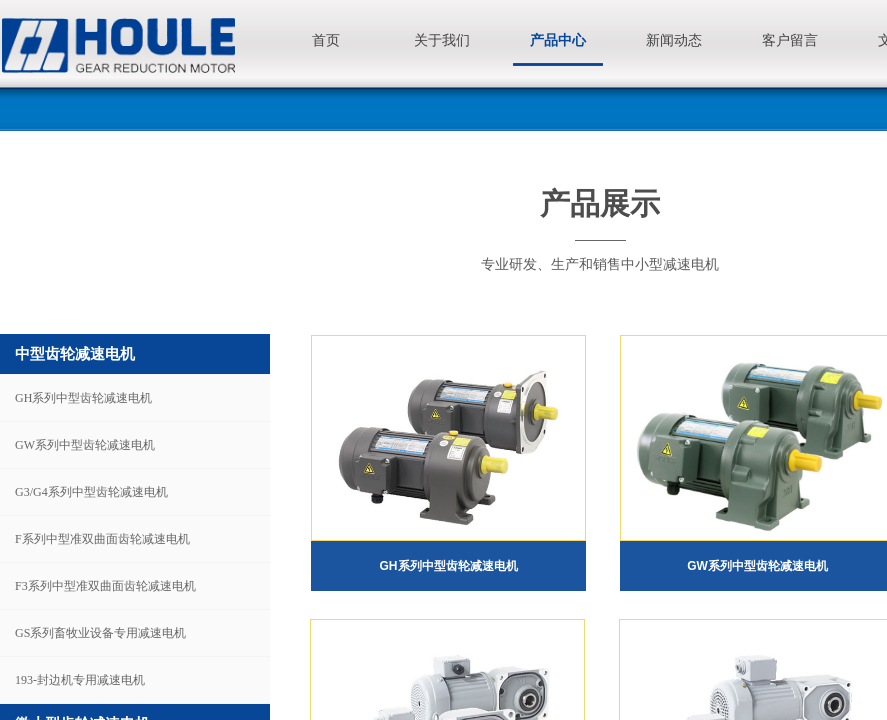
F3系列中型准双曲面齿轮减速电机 (105, 586)
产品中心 (558, 40)
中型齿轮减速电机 (75, 354)
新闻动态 (674, 40)
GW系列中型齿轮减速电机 (85, 445)
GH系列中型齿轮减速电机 (83, 398)
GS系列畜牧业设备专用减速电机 (100, 633)
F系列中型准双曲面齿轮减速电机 (102, 539)
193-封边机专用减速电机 (80, 680)
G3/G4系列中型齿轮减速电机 (91, 492)
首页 (326, 40)
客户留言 (790, 40)
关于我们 (442, 40)
